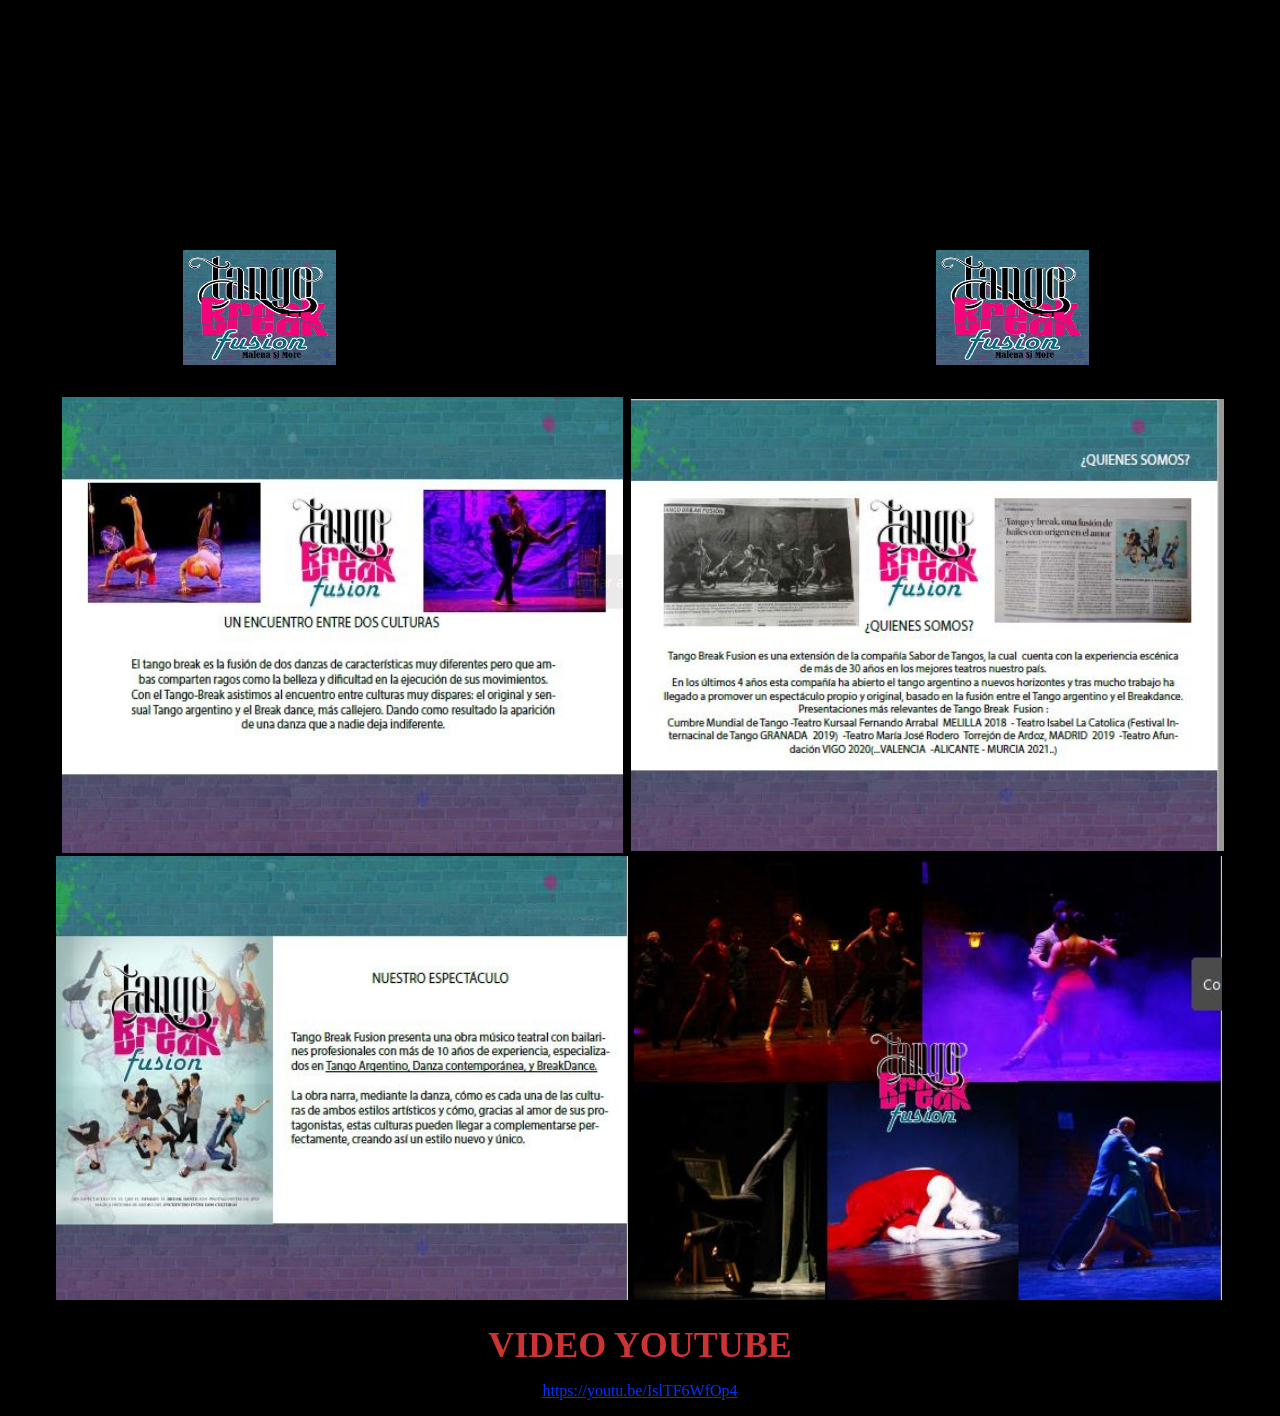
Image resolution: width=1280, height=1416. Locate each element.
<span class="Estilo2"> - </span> (636, 207)
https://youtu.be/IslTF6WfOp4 (639, 1390)
